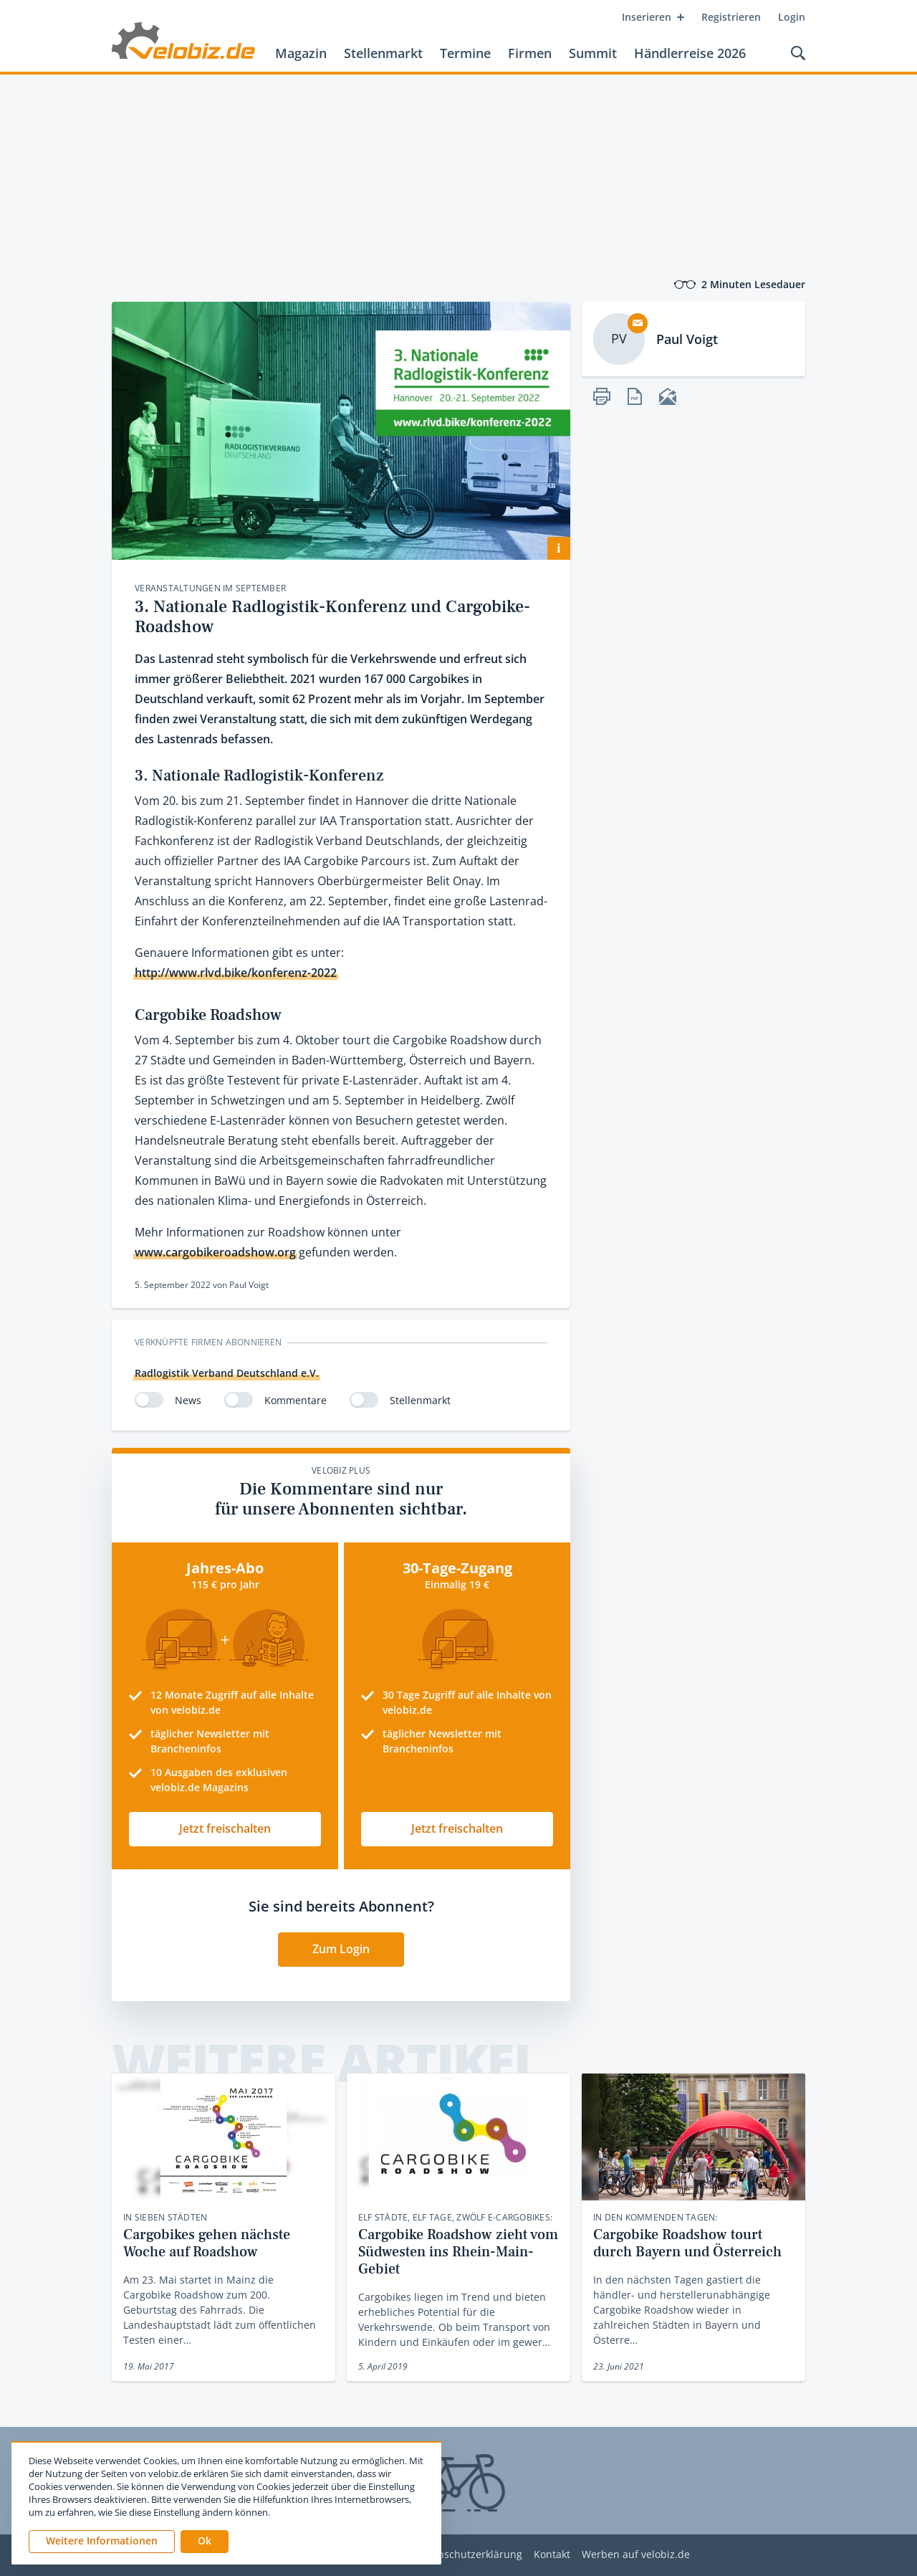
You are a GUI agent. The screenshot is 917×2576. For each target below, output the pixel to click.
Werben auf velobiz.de (636, 2555)
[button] (205, 2541)
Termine (465, 53)
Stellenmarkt (383, 53)
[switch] (149, 1400)
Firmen (530, 53)
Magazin (301, 53)
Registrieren (731, 17)
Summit (593, 53)
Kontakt (552, 2555)
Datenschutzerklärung (469, 2555)
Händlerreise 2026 (690, 53)
